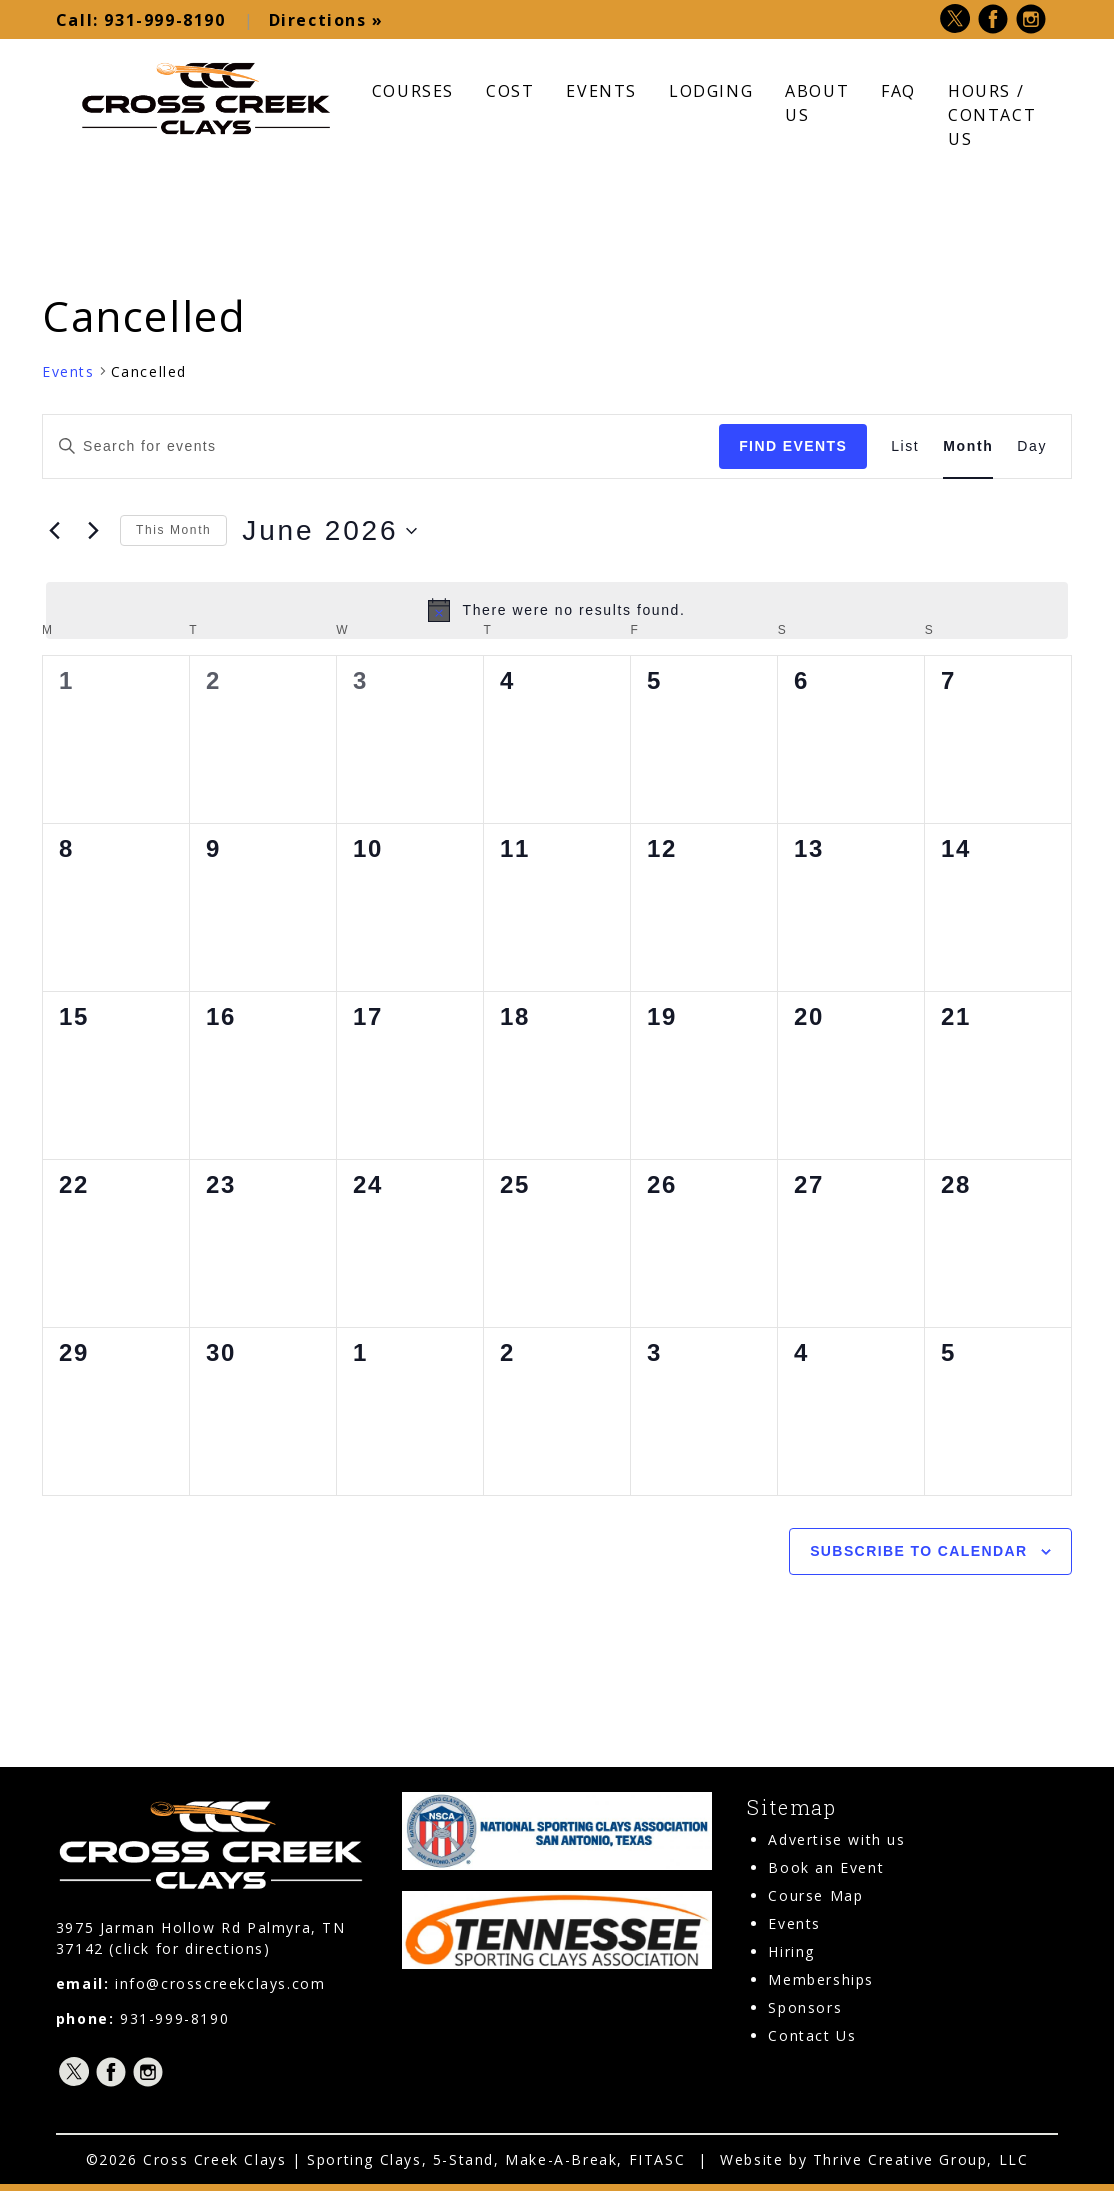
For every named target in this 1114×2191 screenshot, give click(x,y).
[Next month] (93, 530)
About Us (817, 102)
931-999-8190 (141, 20)
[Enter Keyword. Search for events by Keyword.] (381, 446)
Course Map (815, 1895)
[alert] (557, 610)
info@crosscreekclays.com (220, 1982)
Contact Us (812, 2035)
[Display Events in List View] (905, 446)
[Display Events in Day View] (1032, 446)
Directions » (320, 20)
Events (601, 90)
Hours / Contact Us (992, 114)
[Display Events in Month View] (968, 446)
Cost (510, 90)
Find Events (793, 446)
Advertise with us (836, 1839)
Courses (413, 90)
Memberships (821, 1979)
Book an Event (826, 1867)
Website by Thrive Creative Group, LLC (874, 2158)
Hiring (791, 1951)
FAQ (898, 90)
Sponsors (805, 2007)
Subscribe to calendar (918, 1551)
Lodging (711, 90)
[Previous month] (54, 530)
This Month (173, 530)
